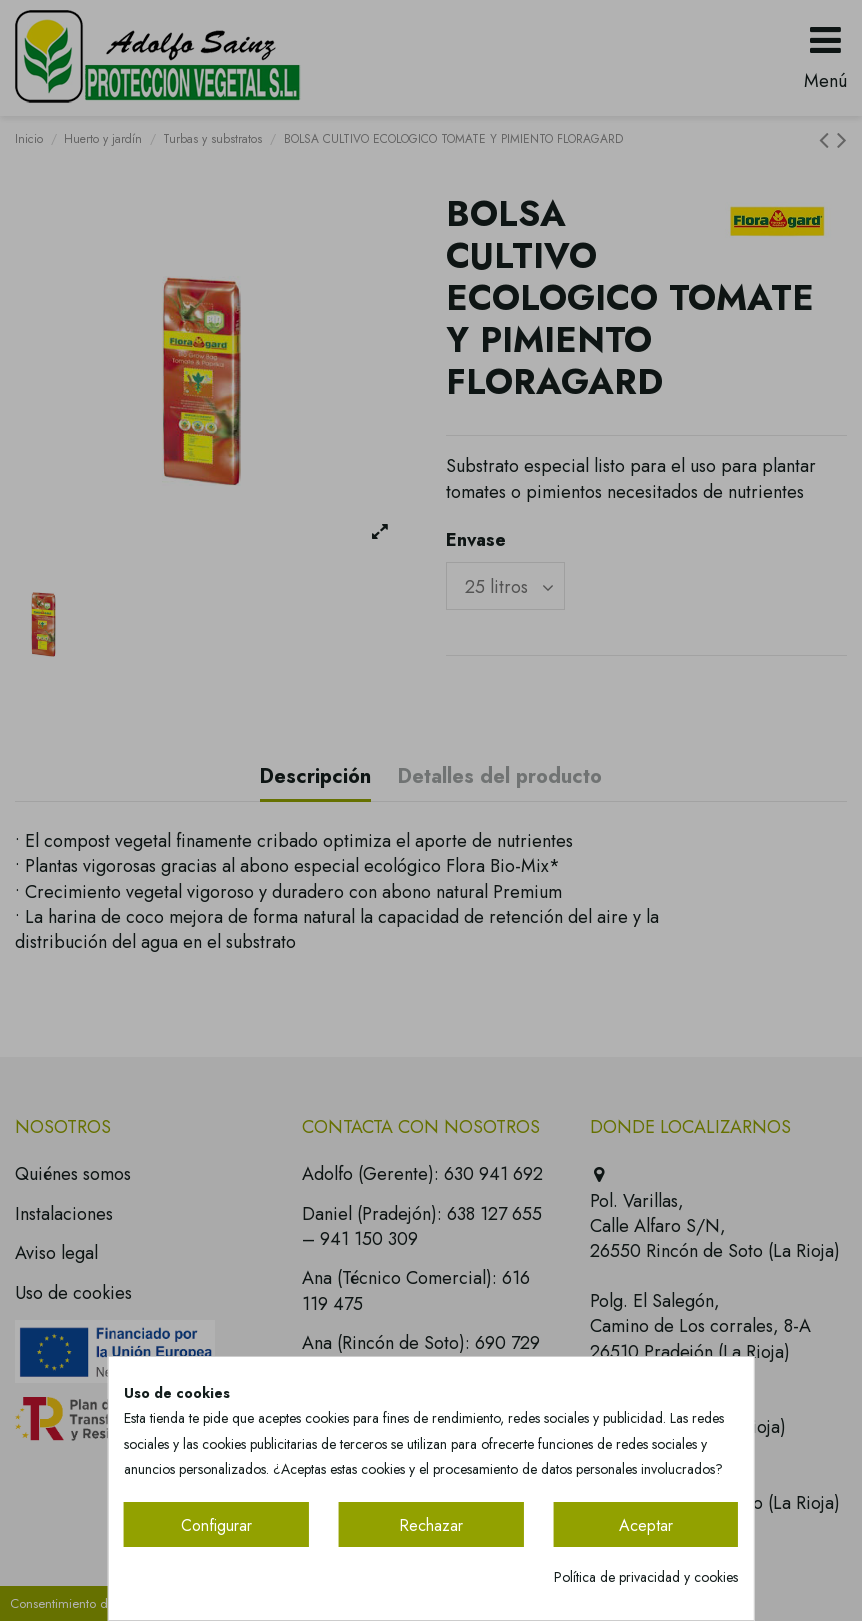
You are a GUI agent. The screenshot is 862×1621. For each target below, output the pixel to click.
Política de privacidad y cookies (646, 1577)
